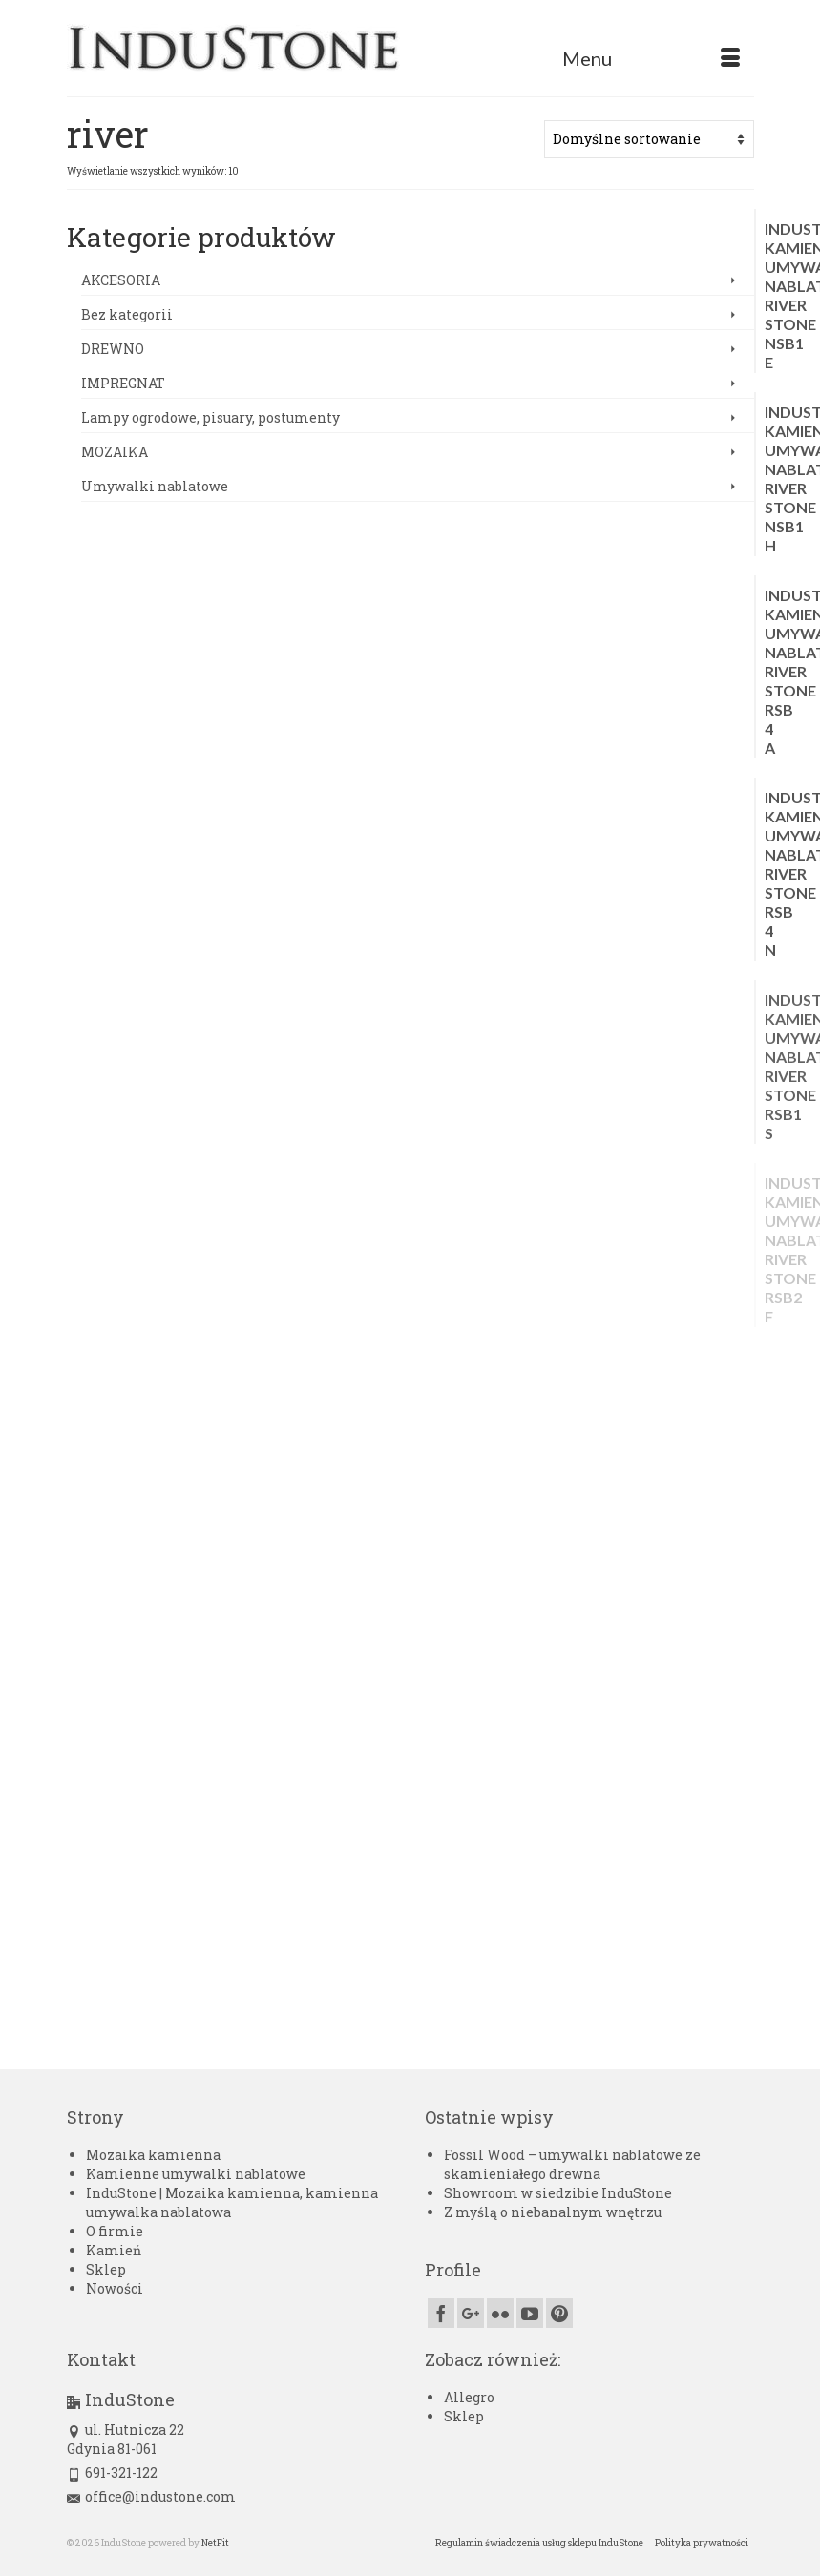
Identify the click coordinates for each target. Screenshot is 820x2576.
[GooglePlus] (470, 2313)
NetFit (215, 2543)
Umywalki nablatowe (154, 486)
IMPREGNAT (123, 383)
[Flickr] (500, 2313)
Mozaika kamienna (153, 2155)
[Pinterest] (559, 2313)
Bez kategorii (127, 314)
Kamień (113, 2250)
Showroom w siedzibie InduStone (558, 2193)
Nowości (114, 2288)
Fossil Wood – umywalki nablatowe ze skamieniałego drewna (572, 2164)
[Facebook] (441, 2313)
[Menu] (651, 58)
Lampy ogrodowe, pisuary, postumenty (210, 417)
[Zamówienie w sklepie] (649, 139)
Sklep (106, 2269)
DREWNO (112, 349)
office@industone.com (151, 2496)
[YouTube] (529, 2313)
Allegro (469, 2397)
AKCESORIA (120, 280)
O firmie (114, 2231)
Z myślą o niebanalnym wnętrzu (553, 2212)
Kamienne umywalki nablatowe (195, 2174)
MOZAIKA (114, 452)
